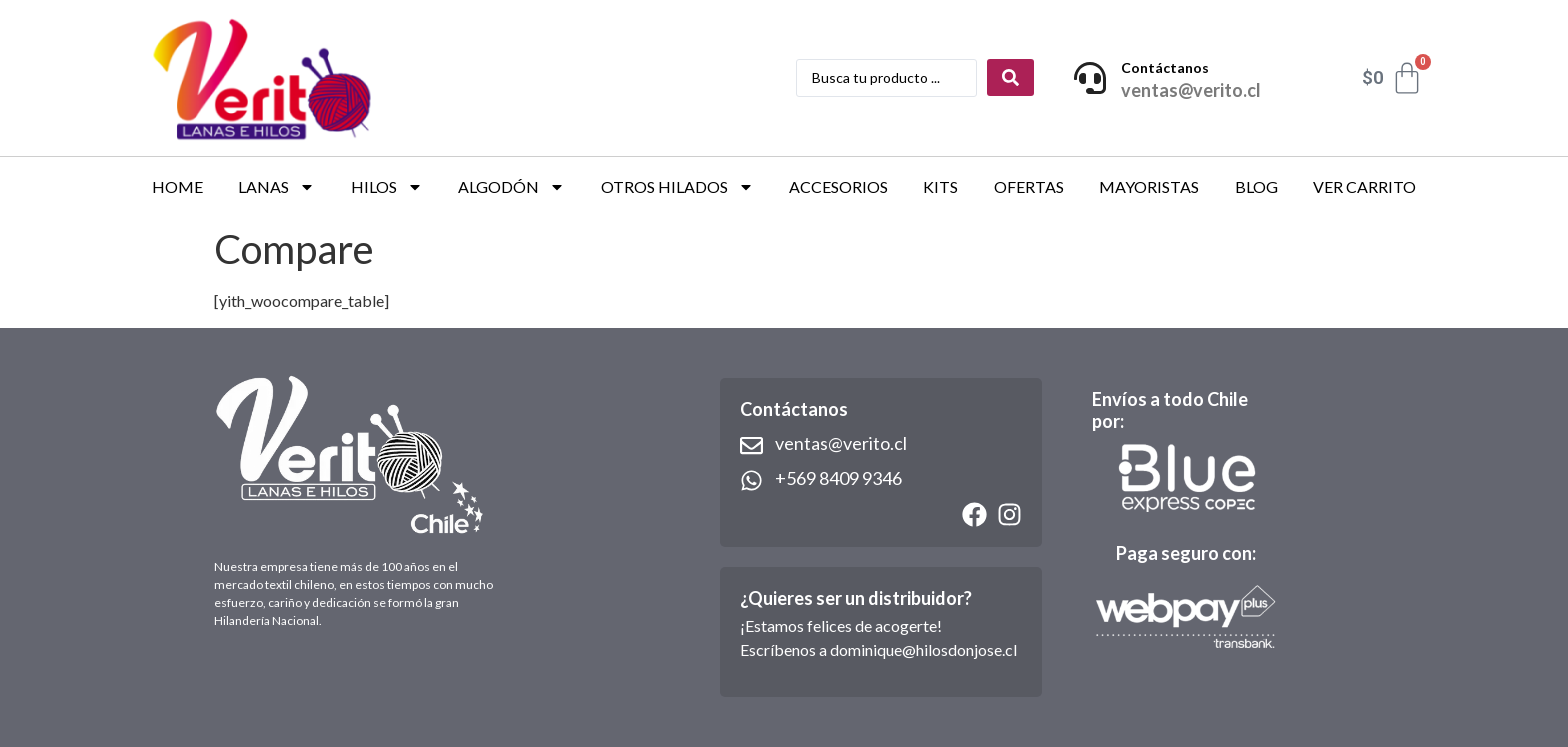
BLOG (1256, 186)
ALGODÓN (511, 187)
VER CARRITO (1364, 186)
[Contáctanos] (1090, 78)
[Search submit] (1010, 77)
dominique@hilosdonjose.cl (923, 649)
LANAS (276, 187)
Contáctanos (1165, 67)
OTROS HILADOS (677, 187)
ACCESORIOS (838, 186)
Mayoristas (1149, 186)
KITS (940, 186)
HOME (177, 186)
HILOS (387, 187)
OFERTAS (1029, 186)
